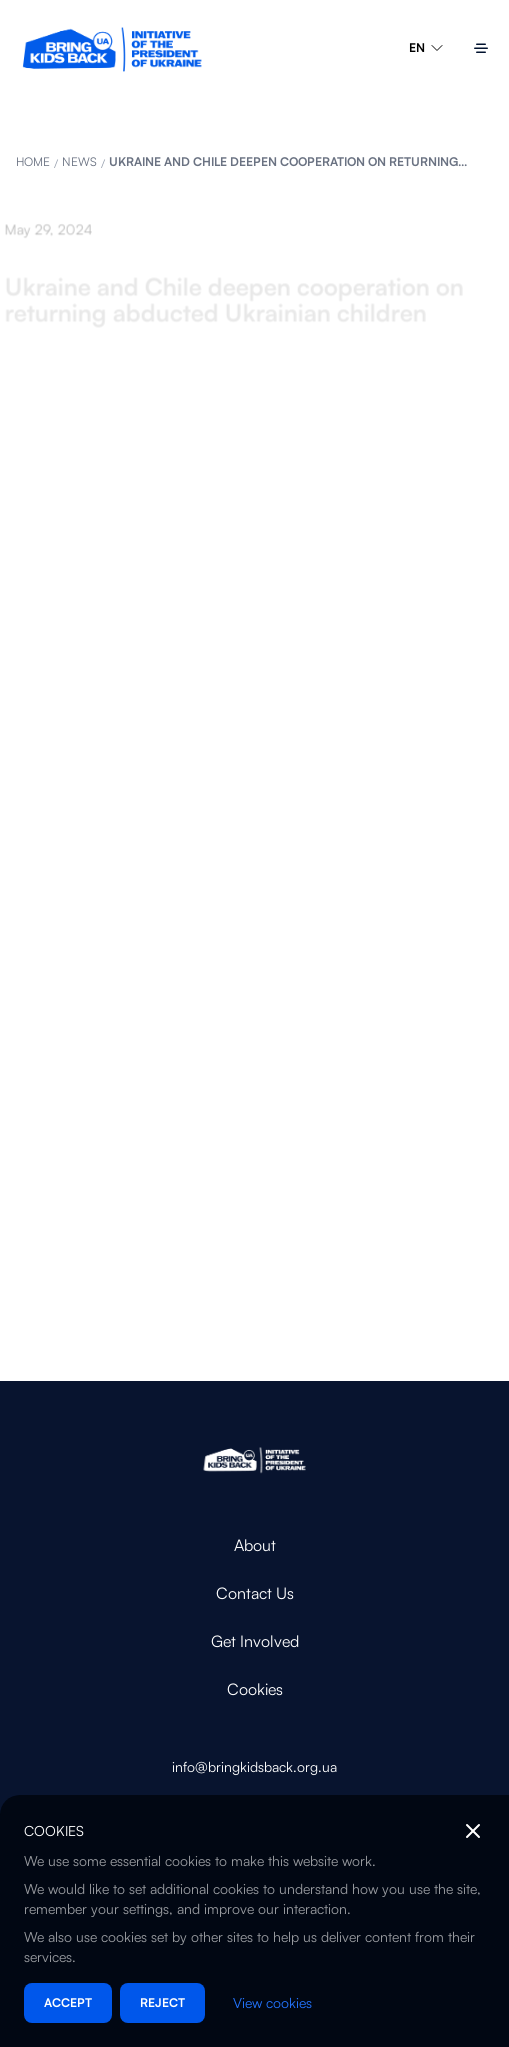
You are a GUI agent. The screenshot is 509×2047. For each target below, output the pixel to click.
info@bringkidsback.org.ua (254, 1766)
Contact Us (255, 1593)
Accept (68, 2002)
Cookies (255, 1689)
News (79, 161)
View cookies (272, 2002)
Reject (162, 2002)
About (255, 1545)
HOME (33, 161)
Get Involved (255, 1641)
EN (427, 48)
